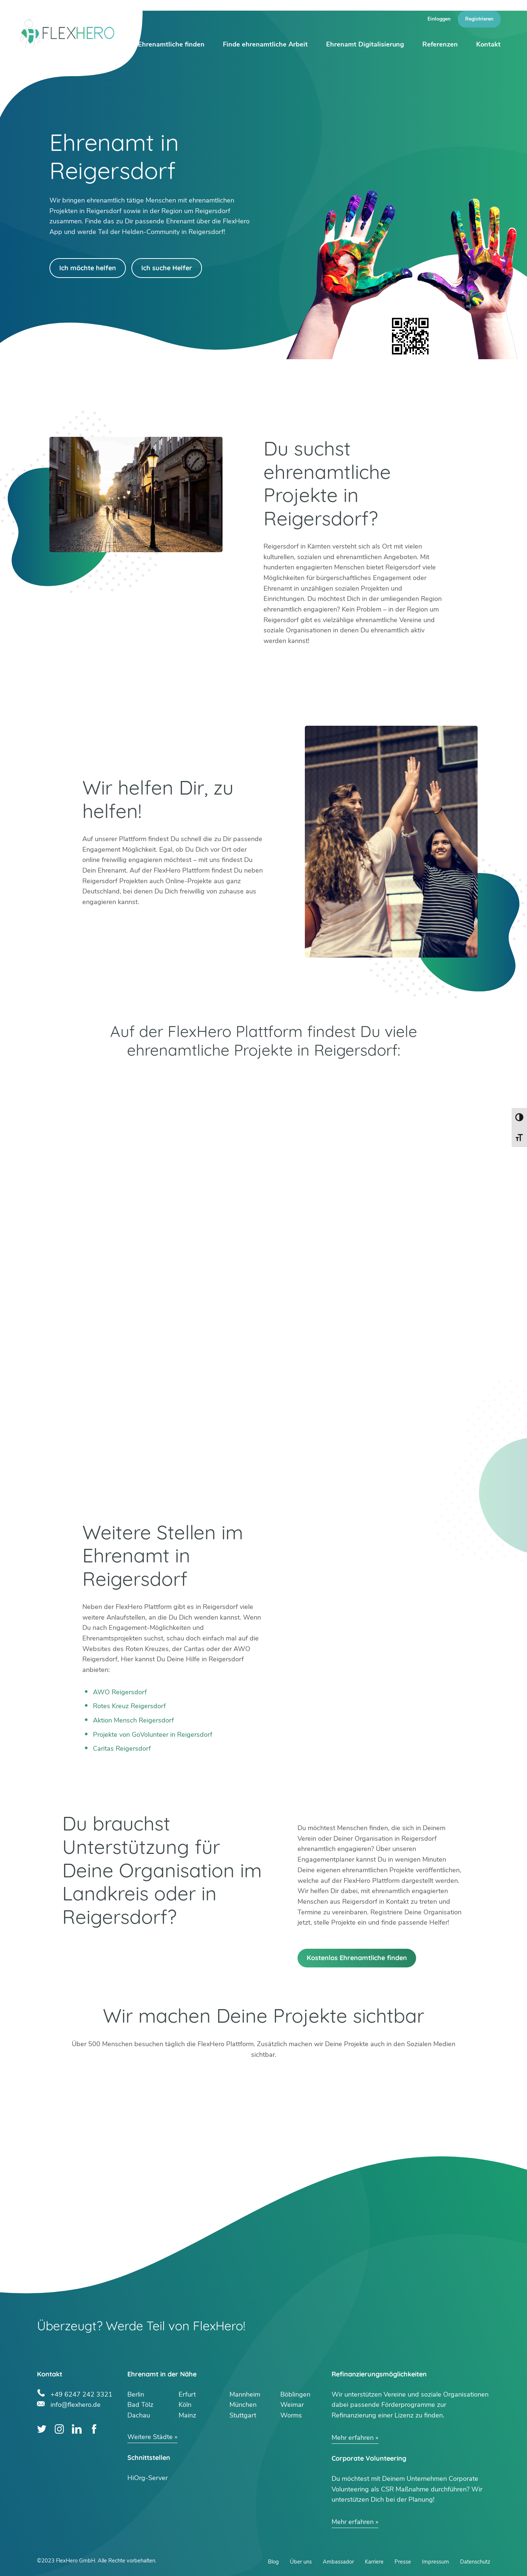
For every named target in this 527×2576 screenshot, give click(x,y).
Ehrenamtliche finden (171, 43)
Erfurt (187, 2394)
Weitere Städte (150, 2436)
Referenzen (440, 43)
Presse (403, 2561)
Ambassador (338, 2561)
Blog (273, 2561)
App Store (364, 1079)
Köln (185, 2404)
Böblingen (295, 2394)
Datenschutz (475, 2561)
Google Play (163, 1079)
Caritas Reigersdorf (122, 1748)
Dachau (138, 2415)
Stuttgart (242, 2415)
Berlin (135, 2394)
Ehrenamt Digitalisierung (365, 43)
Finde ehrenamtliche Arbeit (265, 43)
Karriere (374, 2561)
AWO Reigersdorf (120, 1692)
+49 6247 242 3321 (81, 2393)
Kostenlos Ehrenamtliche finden (357, 1958)
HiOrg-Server (147, 2477)
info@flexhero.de (76, 2403)
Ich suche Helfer (166, 268)
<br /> (263, 1322)
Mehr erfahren (353, 2437)
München (243, 2404)
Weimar (292, 2404)
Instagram (59, 2429)
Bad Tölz (140, 2404)
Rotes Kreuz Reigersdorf (129, 1706)
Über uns (301, 2561)
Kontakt (488, 43)
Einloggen (439, 18)
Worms (291, 2415)
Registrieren (479, 18)
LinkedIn (77, 2429)
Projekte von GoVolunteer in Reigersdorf (152, 1734)
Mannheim (244, 2394)
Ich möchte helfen (87, 268)
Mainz (187, 2415)
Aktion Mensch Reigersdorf (133, 1720)
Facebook (94, 2429)
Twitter (42, 2429)
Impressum (435, 2561)
